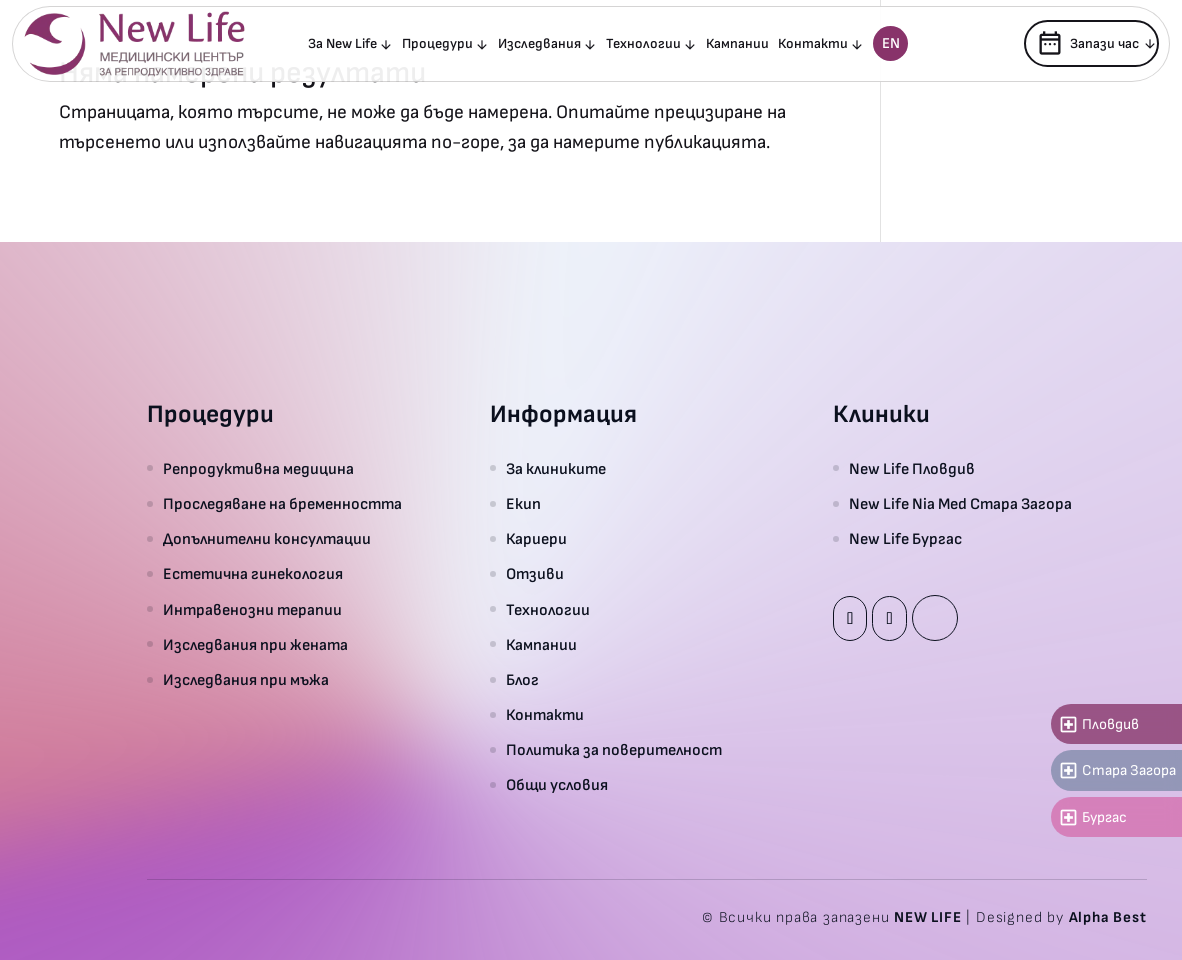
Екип (523, 504)
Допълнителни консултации (267, 539)
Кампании (737, 44)
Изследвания (539, 44)
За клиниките (556, 469)
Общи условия (557, 785)
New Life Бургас (905, 539)
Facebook (850, 618)
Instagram (889, 618)
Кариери (536, 539)
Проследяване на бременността (282, 504)
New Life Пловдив (912, 469)
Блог (522, 680)
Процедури (437, 44)
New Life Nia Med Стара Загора (960, 504)
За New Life (342, 44)
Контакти (813, 44)
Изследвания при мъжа (246, 680)
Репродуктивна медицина (258, 469)
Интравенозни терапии (252, 610)
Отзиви (535, 574)
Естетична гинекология (253, 574)
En (891, 43)
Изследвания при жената (255, 645)
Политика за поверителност (614, 750)
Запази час (1087, 43)
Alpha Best (1108, 917)
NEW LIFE (927, 917)
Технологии (643, 44)
